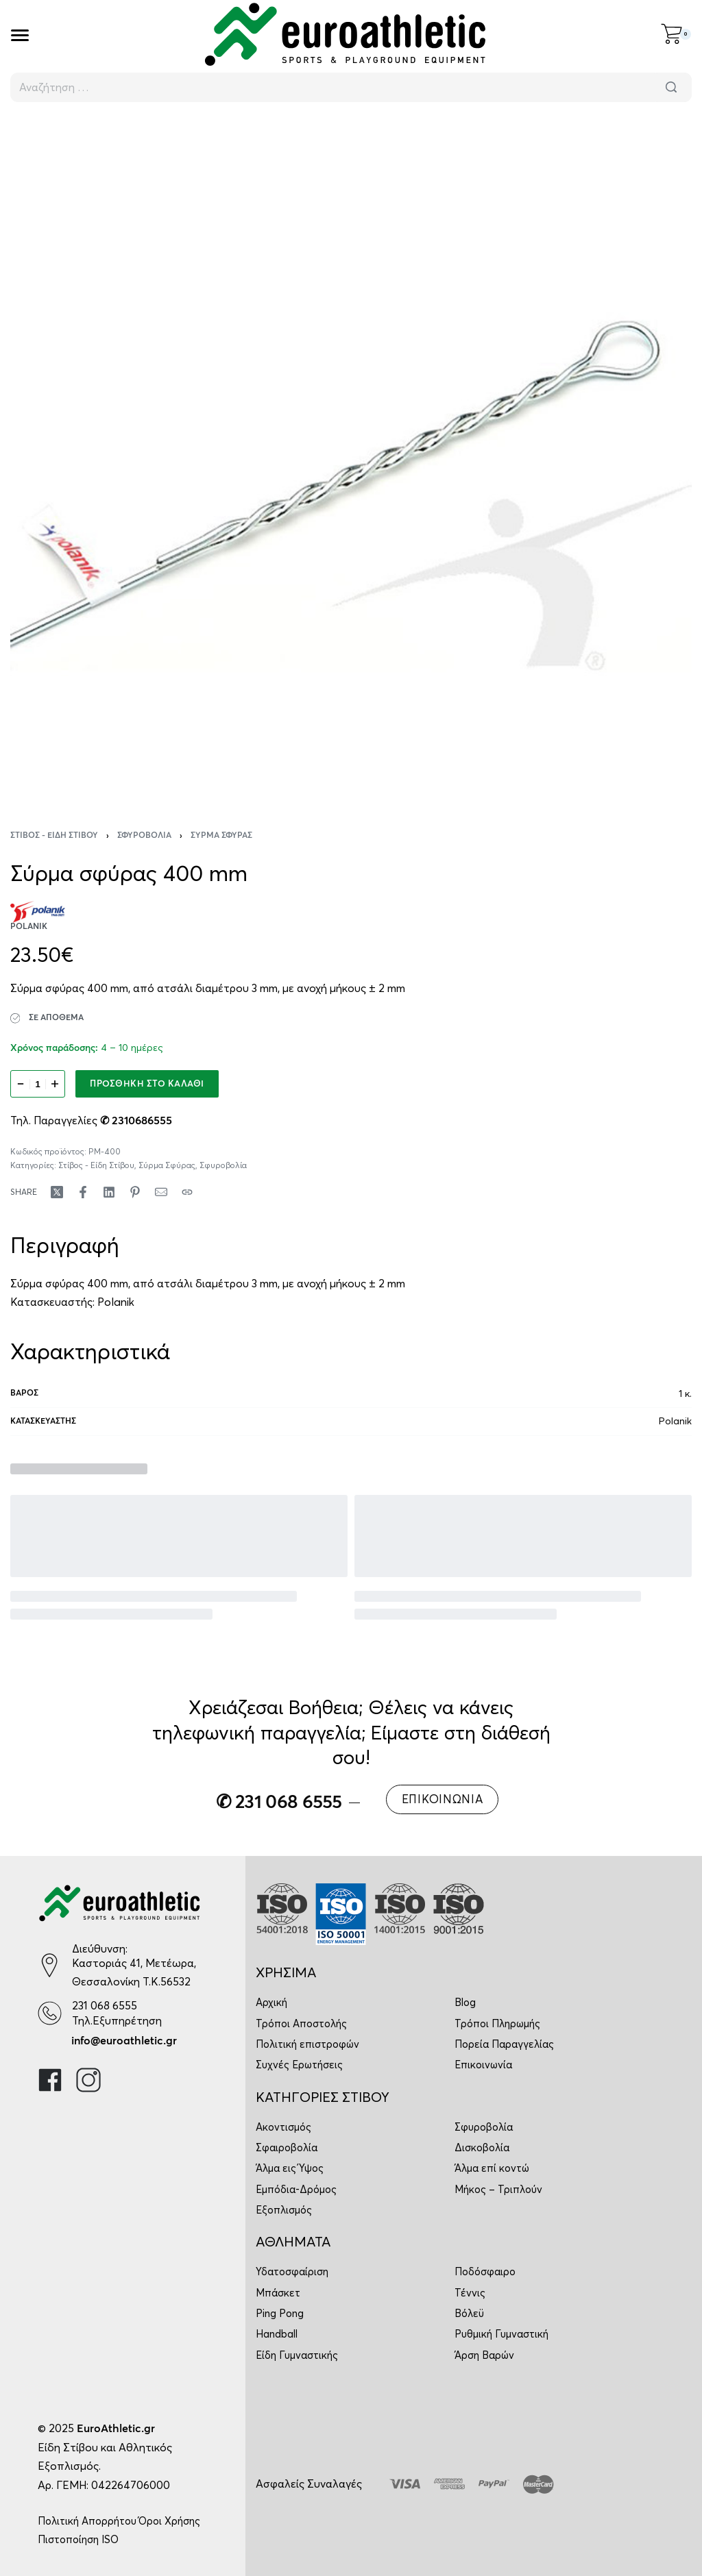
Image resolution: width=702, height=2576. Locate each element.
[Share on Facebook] (83, 1192)
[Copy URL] (187, 1192)
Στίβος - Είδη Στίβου (54, 836)
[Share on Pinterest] (135, 1192)
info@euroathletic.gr (124, 2040)
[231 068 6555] (50, 2013)
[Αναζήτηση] (671, 87)
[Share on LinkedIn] (109, 1192)
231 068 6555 (104, 2005)
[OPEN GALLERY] (351, 456)
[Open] (19, 35)
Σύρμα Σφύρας (221, 836)
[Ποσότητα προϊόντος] (37, 1084)
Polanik (115, 1302)
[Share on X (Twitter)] (57, 1192)
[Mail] (161, 1192)
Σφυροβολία (144, 836)
